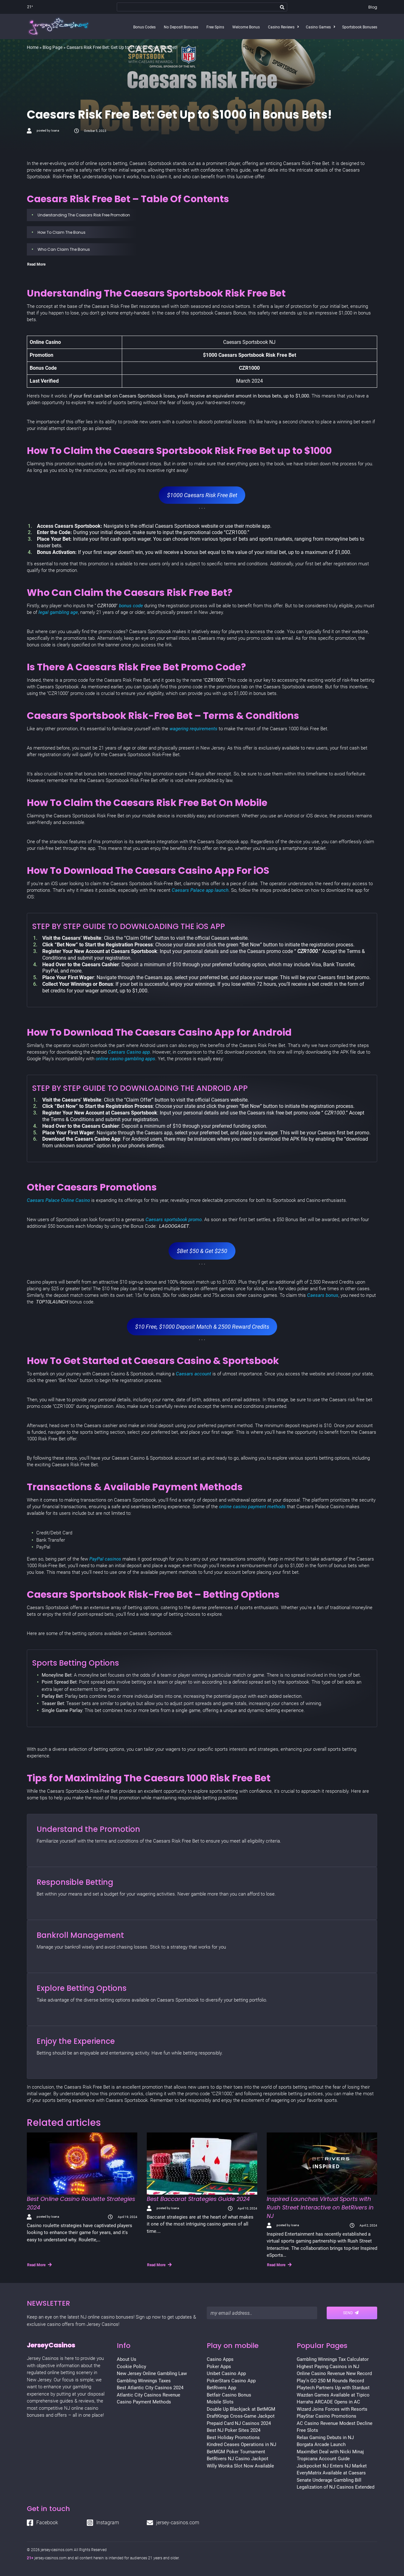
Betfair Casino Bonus (229, 2395)
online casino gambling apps (125, 1059)
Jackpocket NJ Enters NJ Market (332, 2466)
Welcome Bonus (246, 27)
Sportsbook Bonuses (359, 27)
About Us (126, 2359)
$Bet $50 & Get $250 (202, 1251)
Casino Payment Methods (144, 2402)
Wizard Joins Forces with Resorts (332, 2409)
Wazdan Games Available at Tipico (333, 2395)
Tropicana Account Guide (323, 2458)
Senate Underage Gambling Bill (329, 2480)
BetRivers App (221, 2388)
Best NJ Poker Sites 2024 (233, 2430)
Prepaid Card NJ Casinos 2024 (239, 2423)
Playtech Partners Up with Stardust (333, 2388)
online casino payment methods (252, 1506)
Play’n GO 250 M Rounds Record (330, 2381)
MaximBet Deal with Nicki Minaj (330, 2452)
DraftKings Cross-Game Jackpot (241, 2416)
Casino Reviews (281, 27)
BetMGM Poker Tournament (236, 2452)
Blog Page (52, 47)
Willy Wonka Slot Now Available (240, 2466)
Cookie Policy (131, 2366)
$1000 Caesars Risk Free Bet (202, 495)
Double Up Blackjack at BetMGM (241, 2409)
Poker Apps (219, 2366)
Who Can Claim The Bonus (64, 249)
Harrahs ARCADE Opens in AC (328, 2402)
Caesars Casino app (129, 1052)
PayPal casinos (105, 1559)
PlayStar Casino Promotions (326, 2416)
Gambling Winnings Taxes (144, 2381)
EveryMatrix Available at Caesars (331, 2473)
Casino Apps (220, 2359)
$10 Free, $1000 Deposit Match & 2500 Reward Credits (202, 1326)
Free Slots (307, 2430)
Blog (372, 7)
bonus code (131, 606)
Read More (39, 2264)
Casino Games (318, 27)
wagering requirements (193, 729)
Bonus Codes (144, 27)
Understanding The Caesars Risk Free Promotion (84, 215)
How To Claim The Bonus (62, 232)
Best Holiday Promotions (233, 2437)
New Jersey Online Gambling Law (152, 2373)
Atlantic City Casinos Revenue (148, 2395)
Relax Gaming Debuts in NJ (325, 2437)
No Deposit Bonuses (181, 27)
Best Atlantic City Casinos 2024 (150, 2388)
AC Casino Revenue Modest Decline (334, 2423)
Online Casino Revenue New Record (334, 2373)
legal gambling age (58, 612)
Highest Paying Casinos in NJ (328, 2366)
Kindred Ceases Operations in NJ (241, 2444)
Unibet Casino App (226, 2373)
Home (33, 47)
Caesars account (193, 1374)
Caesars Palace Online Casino (58, 1200)
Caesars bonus (322, 1295)
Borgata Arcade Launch (321, 2444)
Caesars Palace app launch (200, 890)
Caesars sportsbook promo (174, 1219)
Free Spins (215, 27)
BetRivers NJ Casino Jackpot (237, 2458)
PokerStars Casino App (231, 2381)
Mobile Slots (220, 2402)
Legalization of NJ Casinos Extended (335, 2487)
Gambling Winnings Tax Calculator (333, 2359)
